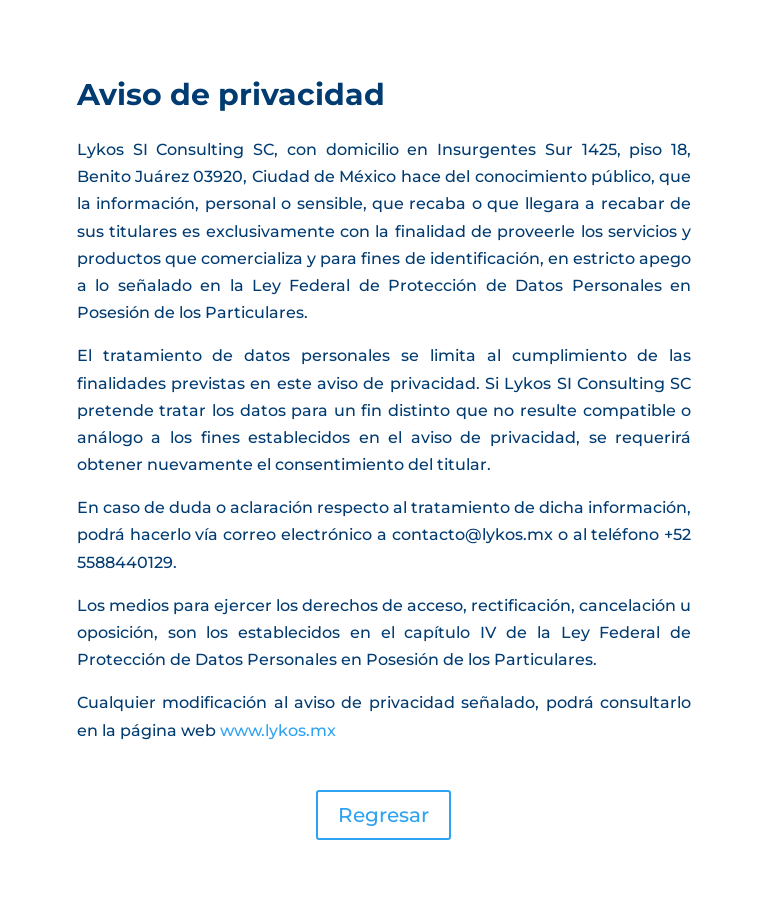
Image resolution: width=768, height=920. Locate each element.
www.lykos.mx (278, 730)
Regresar (383, 815)
